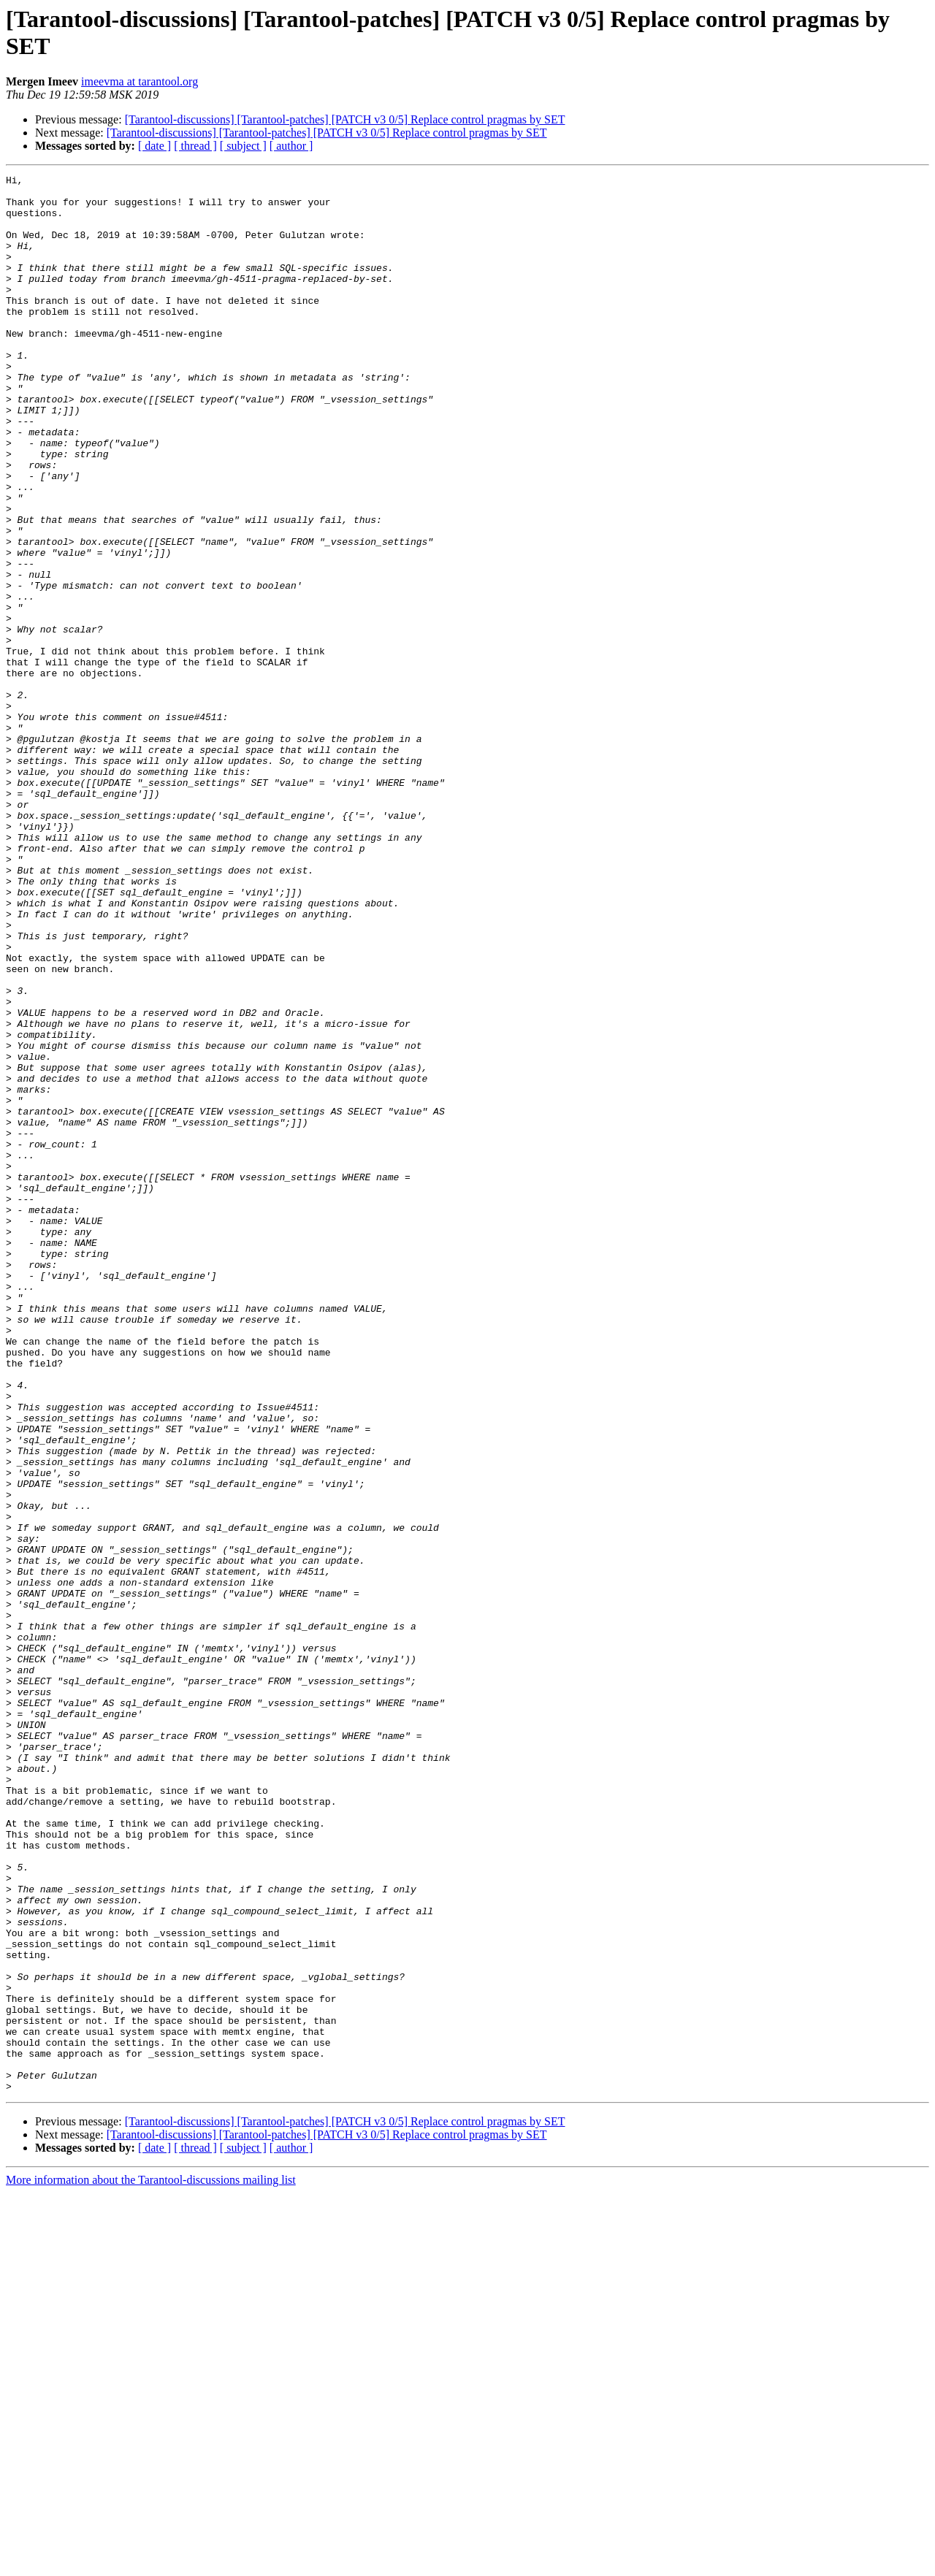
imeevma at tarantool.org (139, 81)
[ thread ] (195, 145)
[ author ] (291, 145)
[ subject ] (243, 145)
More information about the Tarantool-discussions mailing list (151, 2563)
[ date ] (154, 145)
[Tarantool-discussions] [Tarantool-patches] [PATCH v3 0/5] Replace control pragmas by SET (345, 119)
